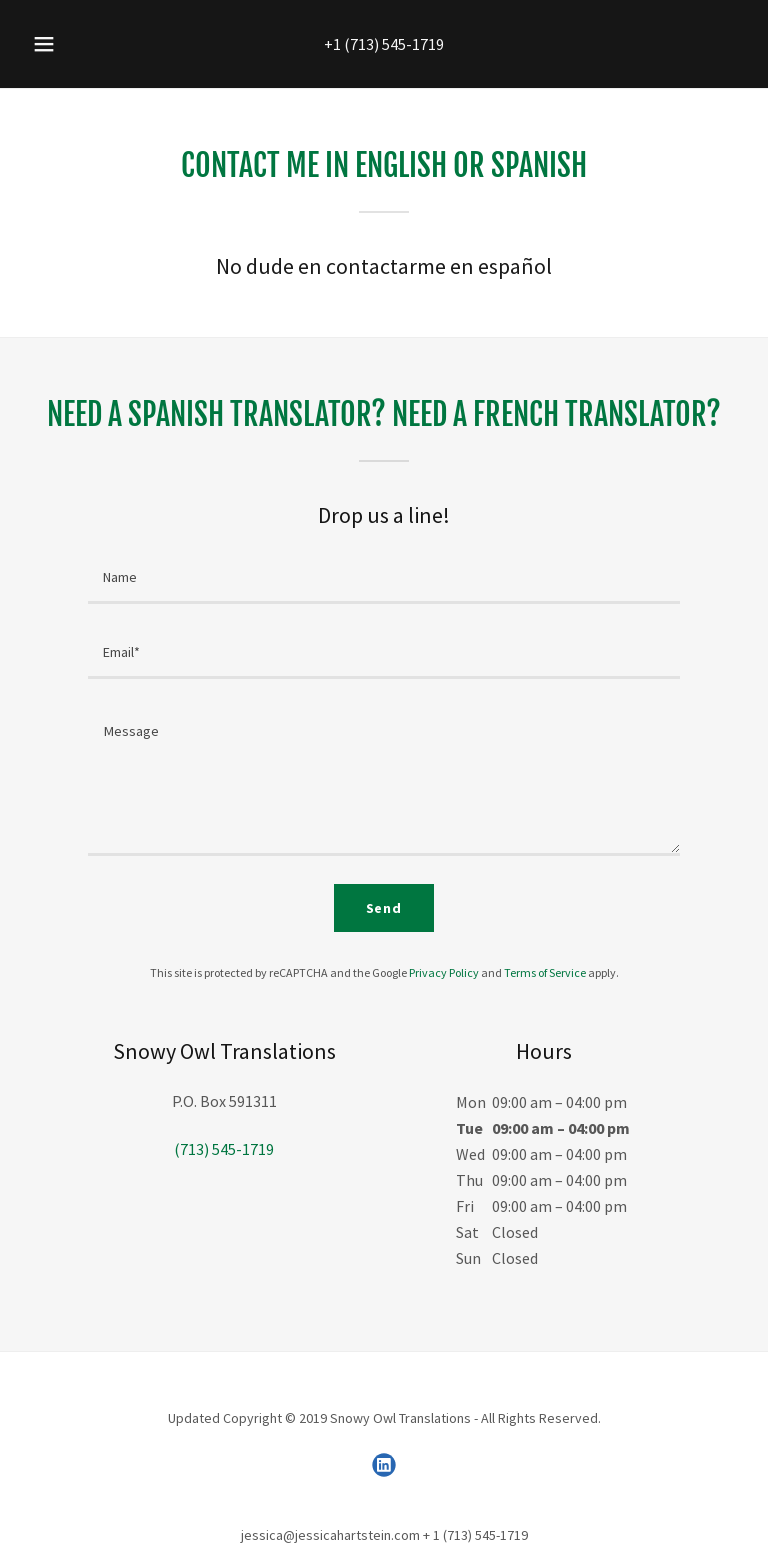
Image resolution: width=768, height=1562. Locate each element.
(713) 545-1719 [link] (224, 1149)
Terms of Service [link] (545, 972)
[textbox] (384, 578)
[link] (384, 1465)
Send (384, 908)
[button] (55, 44)
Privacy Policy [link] (444, 972)
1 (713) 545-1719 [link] (388, 44)
